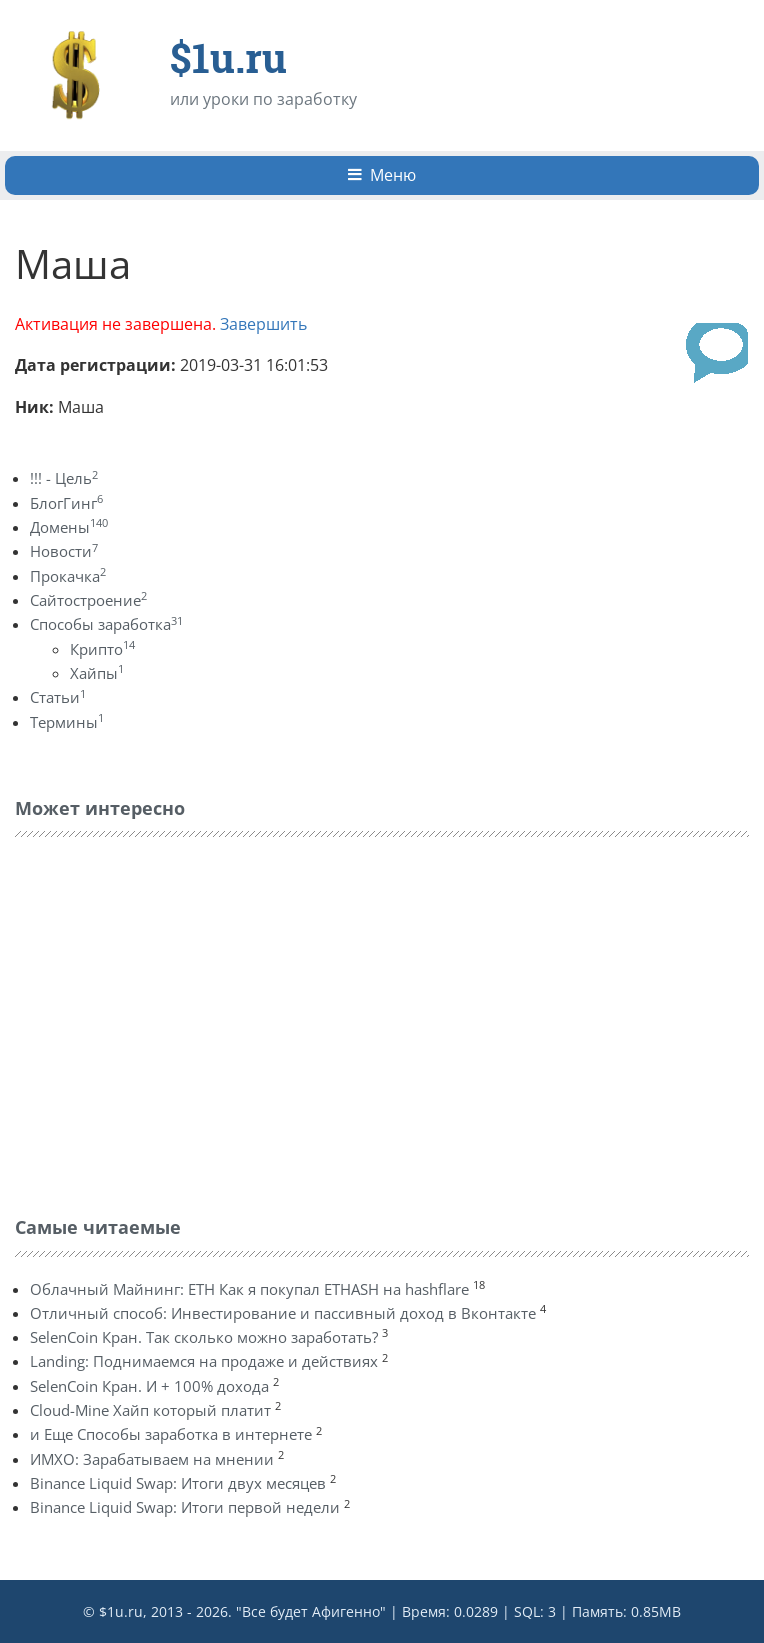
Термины (67, 722)
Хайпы (97, 673)
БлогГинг (66, 503)
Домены (69, 527)
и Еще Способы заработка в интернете (171, 1434)
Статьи (58, 697)
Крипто (102, 649)
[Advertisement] (165, 1022)
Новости (64, 551)
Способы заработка (106, 624)
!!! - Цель (64, 478)
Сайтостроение (88, 600)
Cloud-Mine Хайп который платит (150, 1410)
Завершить (263, 324)
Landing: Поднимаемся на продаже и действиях (204, 1361)
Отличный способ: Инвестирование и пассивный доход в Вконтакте (283, 1313)
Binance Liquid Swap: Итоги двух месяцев (178, 1483)
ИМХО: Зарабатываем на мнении (152, 1459)
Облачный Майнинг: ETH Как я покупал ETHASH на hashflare (249, 1289)
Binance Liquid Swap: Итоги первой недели (185, 1507)
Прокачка (68, 576)
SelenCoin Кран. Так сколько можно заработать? (204, 1337)
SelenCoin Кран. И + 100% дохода (149, 1386)
